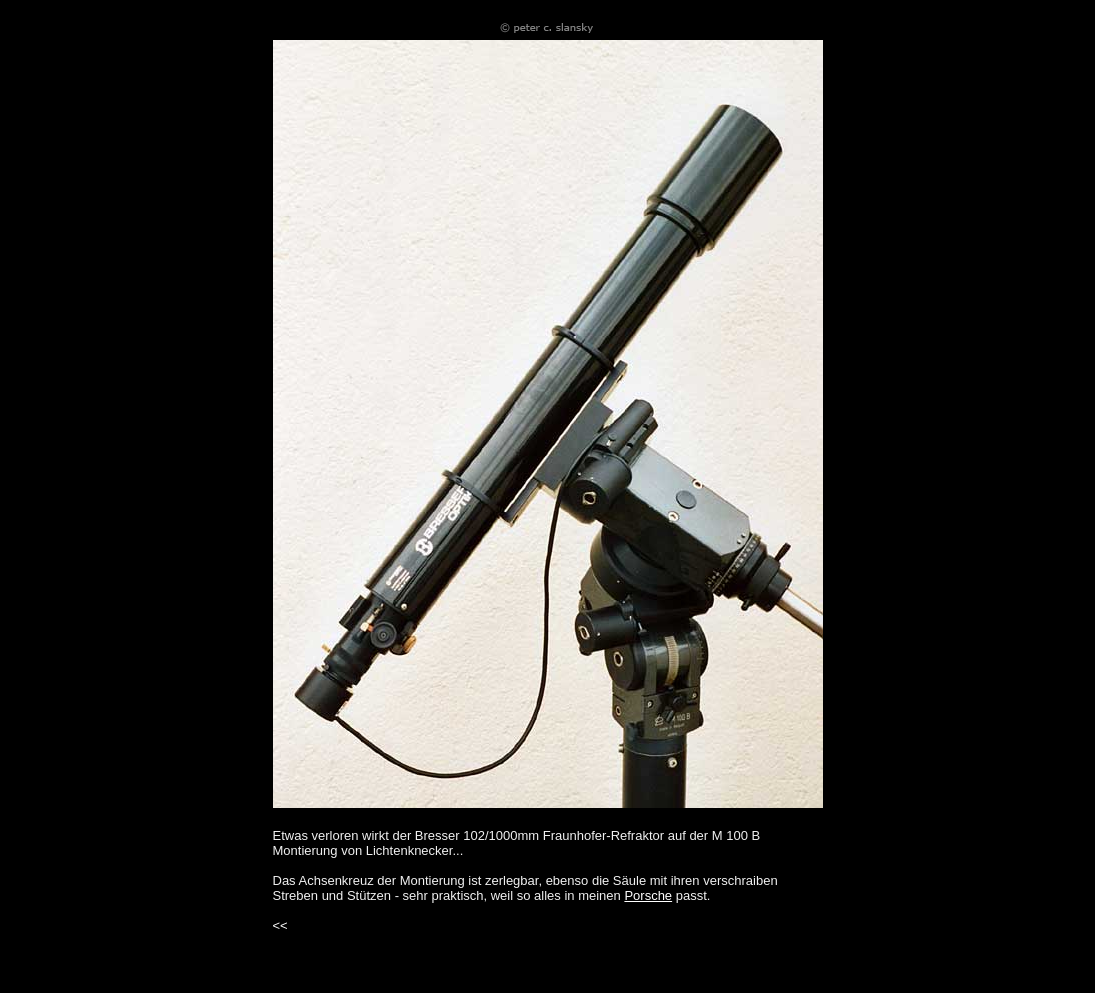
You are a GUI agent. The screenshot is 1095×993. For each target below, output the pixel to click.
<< (280, 925)
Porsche (648, 895)
